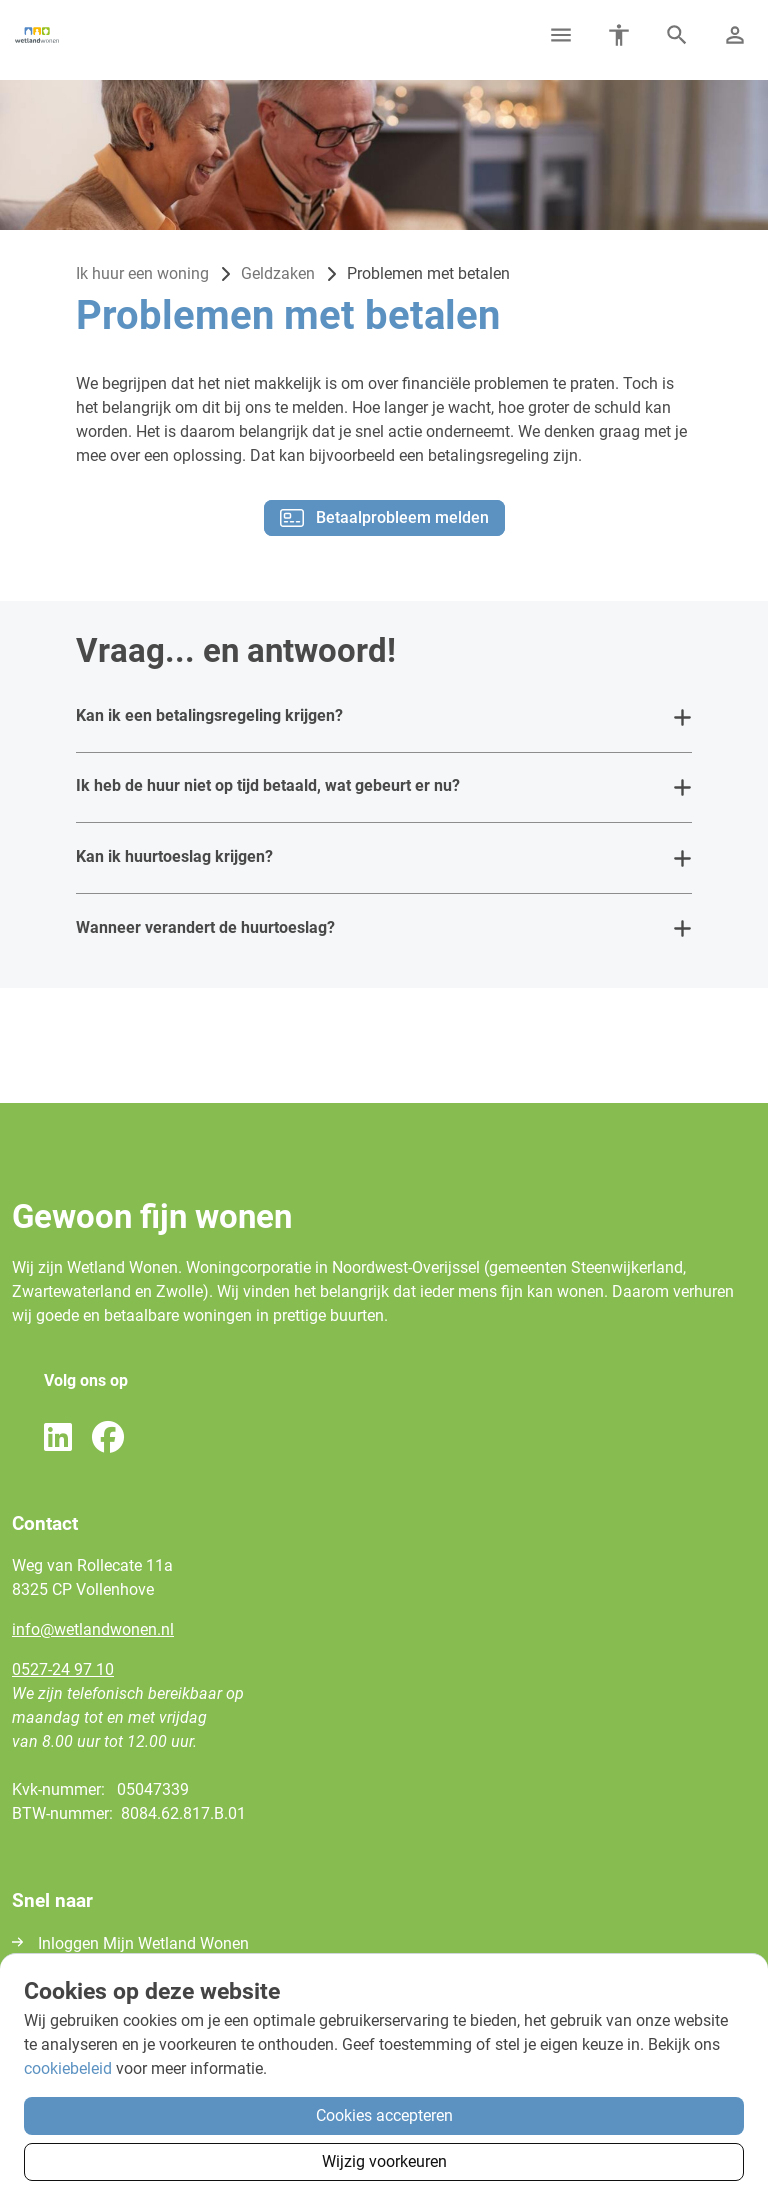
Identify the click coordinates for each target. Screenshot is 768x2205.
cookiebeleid (68, 2068)
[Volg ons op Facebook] (108, 1438)
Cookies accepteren (384, 2115)
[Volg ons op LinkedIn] (58, 1438)
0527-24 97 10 (63, 1669)
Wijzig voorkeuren (384, 2161)
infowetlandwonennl (93, 1629)
